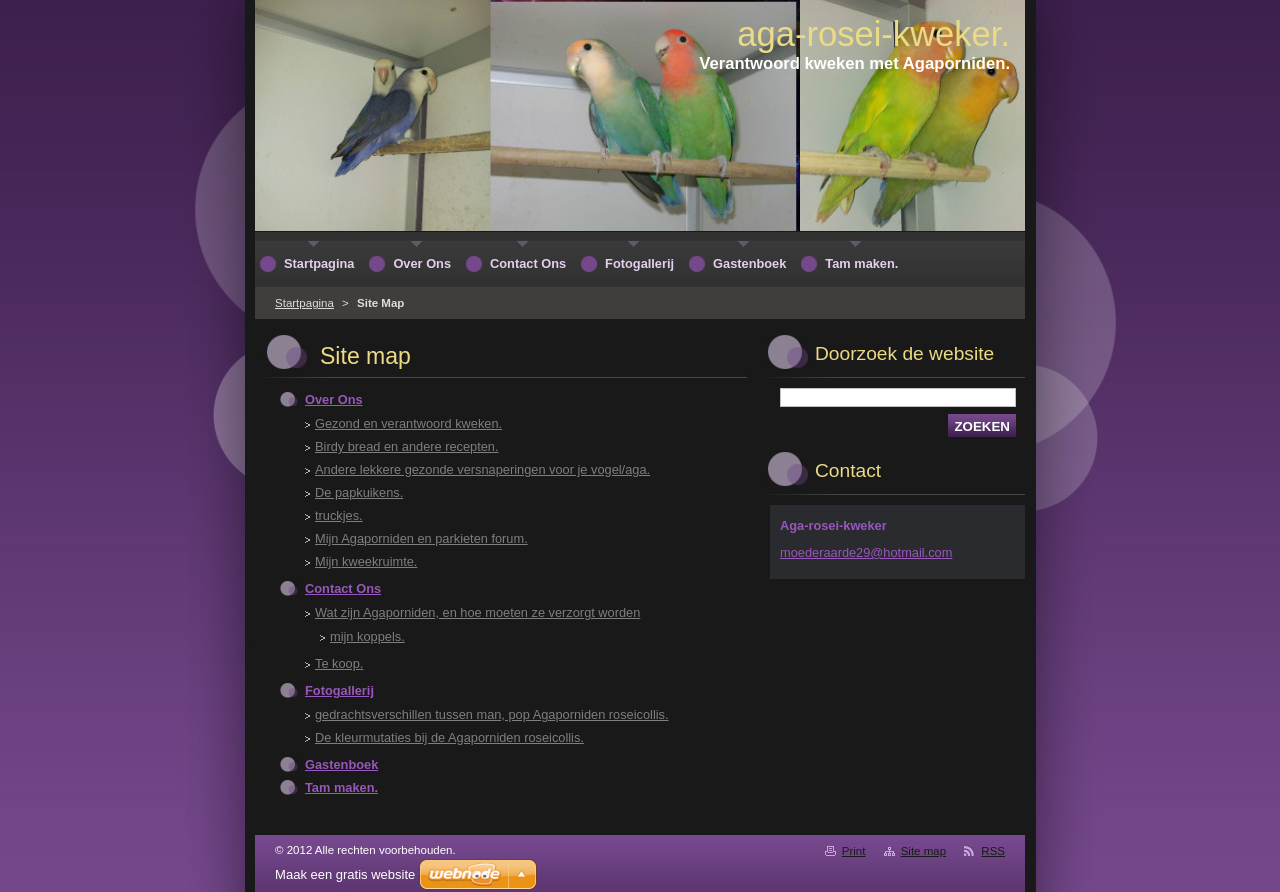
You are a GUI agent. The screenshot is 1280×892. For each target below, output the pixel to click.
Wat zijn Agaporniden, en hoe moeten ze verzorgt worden (477, 612)
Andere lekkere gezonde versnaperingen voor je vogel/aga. (482, 469)
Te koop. (339, 663)
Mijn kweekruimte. (366, 561)
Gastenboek (341, 764)
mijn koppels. (367, 636)
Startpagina (304, 303)
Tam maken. (341, 787)
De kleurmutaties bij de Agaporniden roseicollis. (449, 737)
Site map (923, 851)
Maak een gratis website (345, 874)
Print (854, 851)
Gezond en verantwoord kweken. (408, 423)
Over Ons (334, 399)
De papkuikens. (359, 492)
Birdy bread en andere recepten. (407, 446)
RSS (993, 851)
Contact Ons (343, 588)
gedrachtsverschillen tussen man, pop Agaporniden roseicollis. (492, 714)
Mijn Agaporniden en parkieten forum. (421, 538)
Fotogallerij (339, 690)
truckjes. (339, 515)
